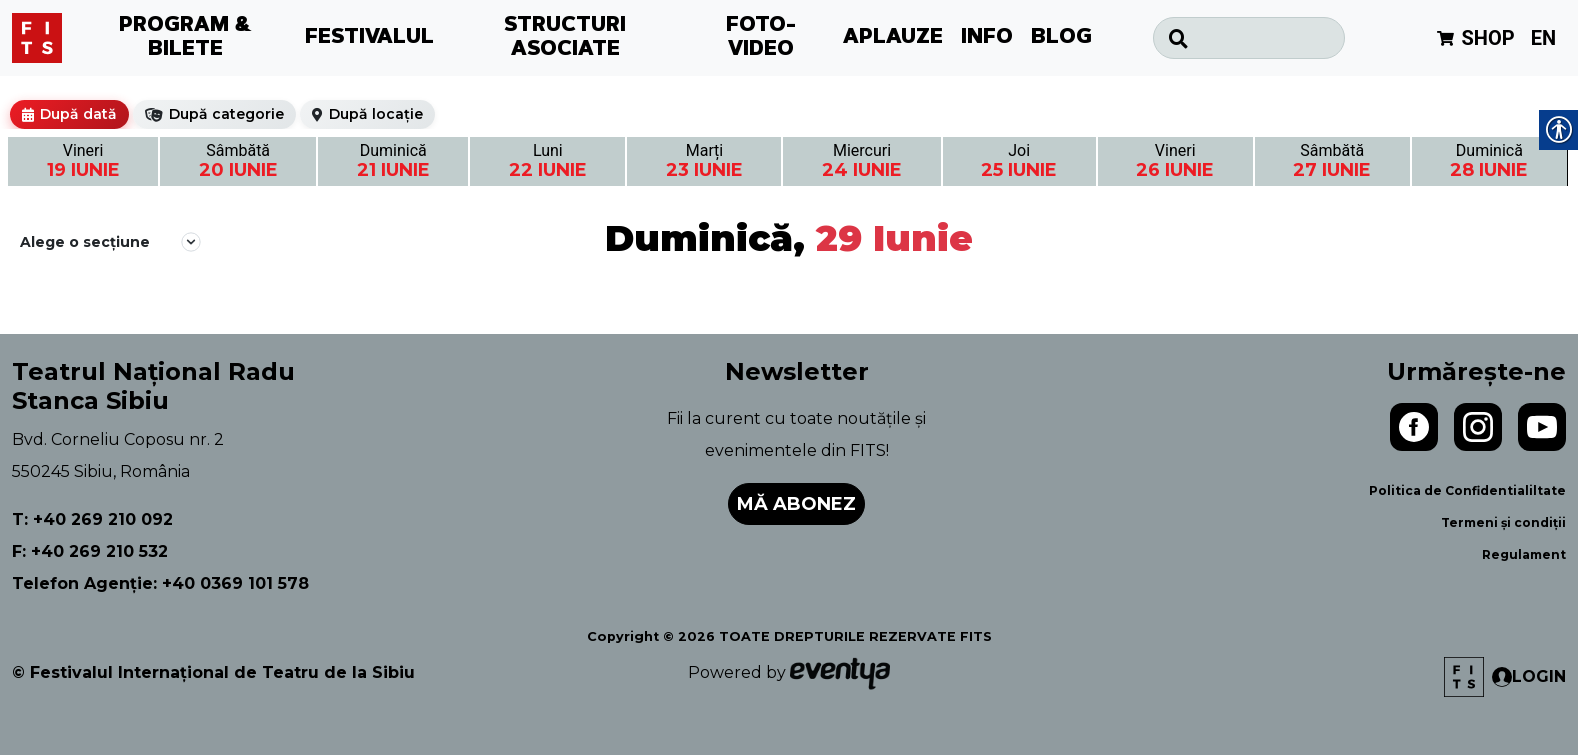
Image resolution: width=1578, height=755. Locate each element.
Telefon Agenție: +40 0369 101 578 (160, 583)
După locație (376, 114)
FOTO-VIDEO (761, 38)
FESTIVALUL (369, 38)
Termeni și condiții (1503, 522)
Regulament (1524, 554)
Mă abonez (796, 504)
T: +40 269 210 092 (92, 519)
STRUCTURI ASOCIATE (565, 38)
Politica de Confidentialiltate (1467, 490)
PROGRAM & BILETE (185, 38)
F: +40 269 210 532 (90, 551)
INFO (987, 38)
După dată (78, 114)
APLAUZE (893, 38)
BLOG (1061, 38)
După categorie (226, 114)
